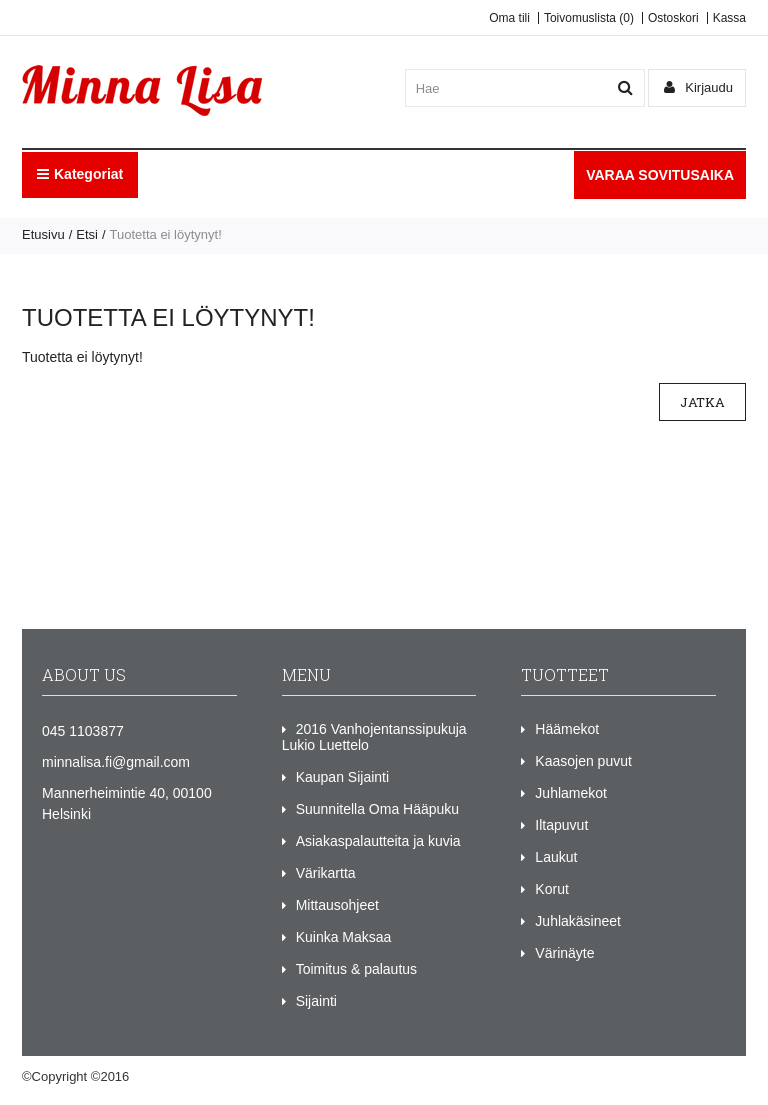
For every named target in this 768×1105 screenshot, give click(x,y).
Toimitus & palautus (356, 969)
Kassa (729, 18)
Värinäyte (564, 953)
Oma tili (509, 18)
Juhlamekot (571, 793)
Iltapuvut (561, 825)
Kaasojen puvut (583, 761)
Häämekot (567, 729)
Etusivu (43, 234)
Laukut (556, 857)
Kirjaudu (698, 87)
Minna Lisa (164, 1076)
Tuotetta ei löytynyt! (166, 234)
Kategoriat (80, 174)
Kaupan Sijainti (342, 777)
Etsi (87, 234)
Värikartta (326, 873)
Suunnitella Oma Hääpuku (377, 809)
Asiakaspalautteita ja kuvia (378, 841)
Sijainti (316, 1001)
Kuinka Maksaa (344, 937)
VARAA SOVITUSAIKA (660, 175)
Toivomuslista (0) (589, 18)
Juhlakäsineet (578, 921)
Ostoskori (673, 18)
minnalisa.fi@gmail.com (116, 762)
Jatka (702, 402)
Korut (551, 889)
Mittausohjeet (337, 905)
